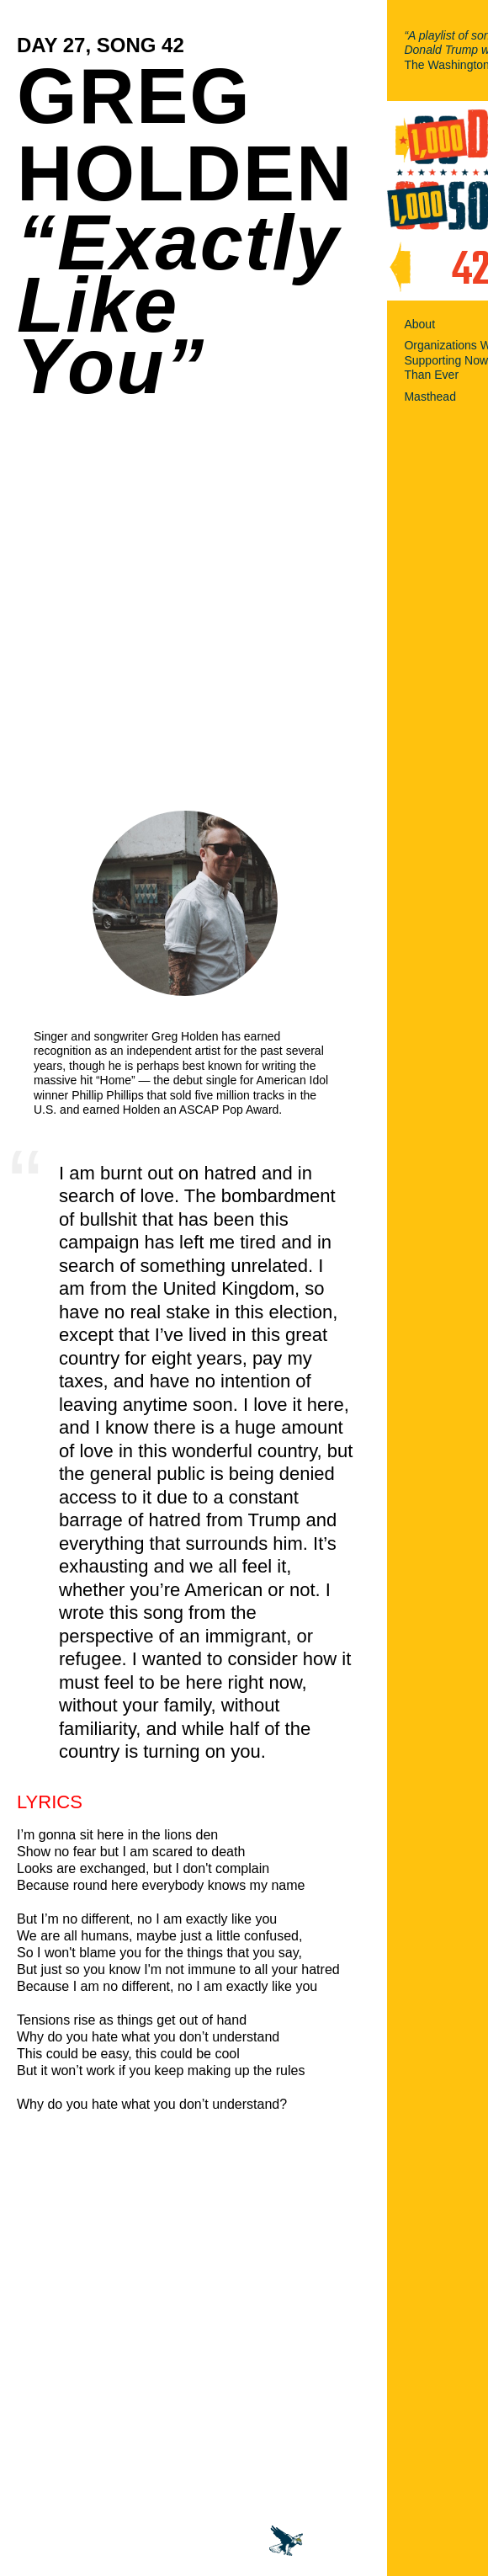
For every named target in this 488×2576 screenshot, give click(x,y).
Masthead (429, 396)
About (419, 324)
